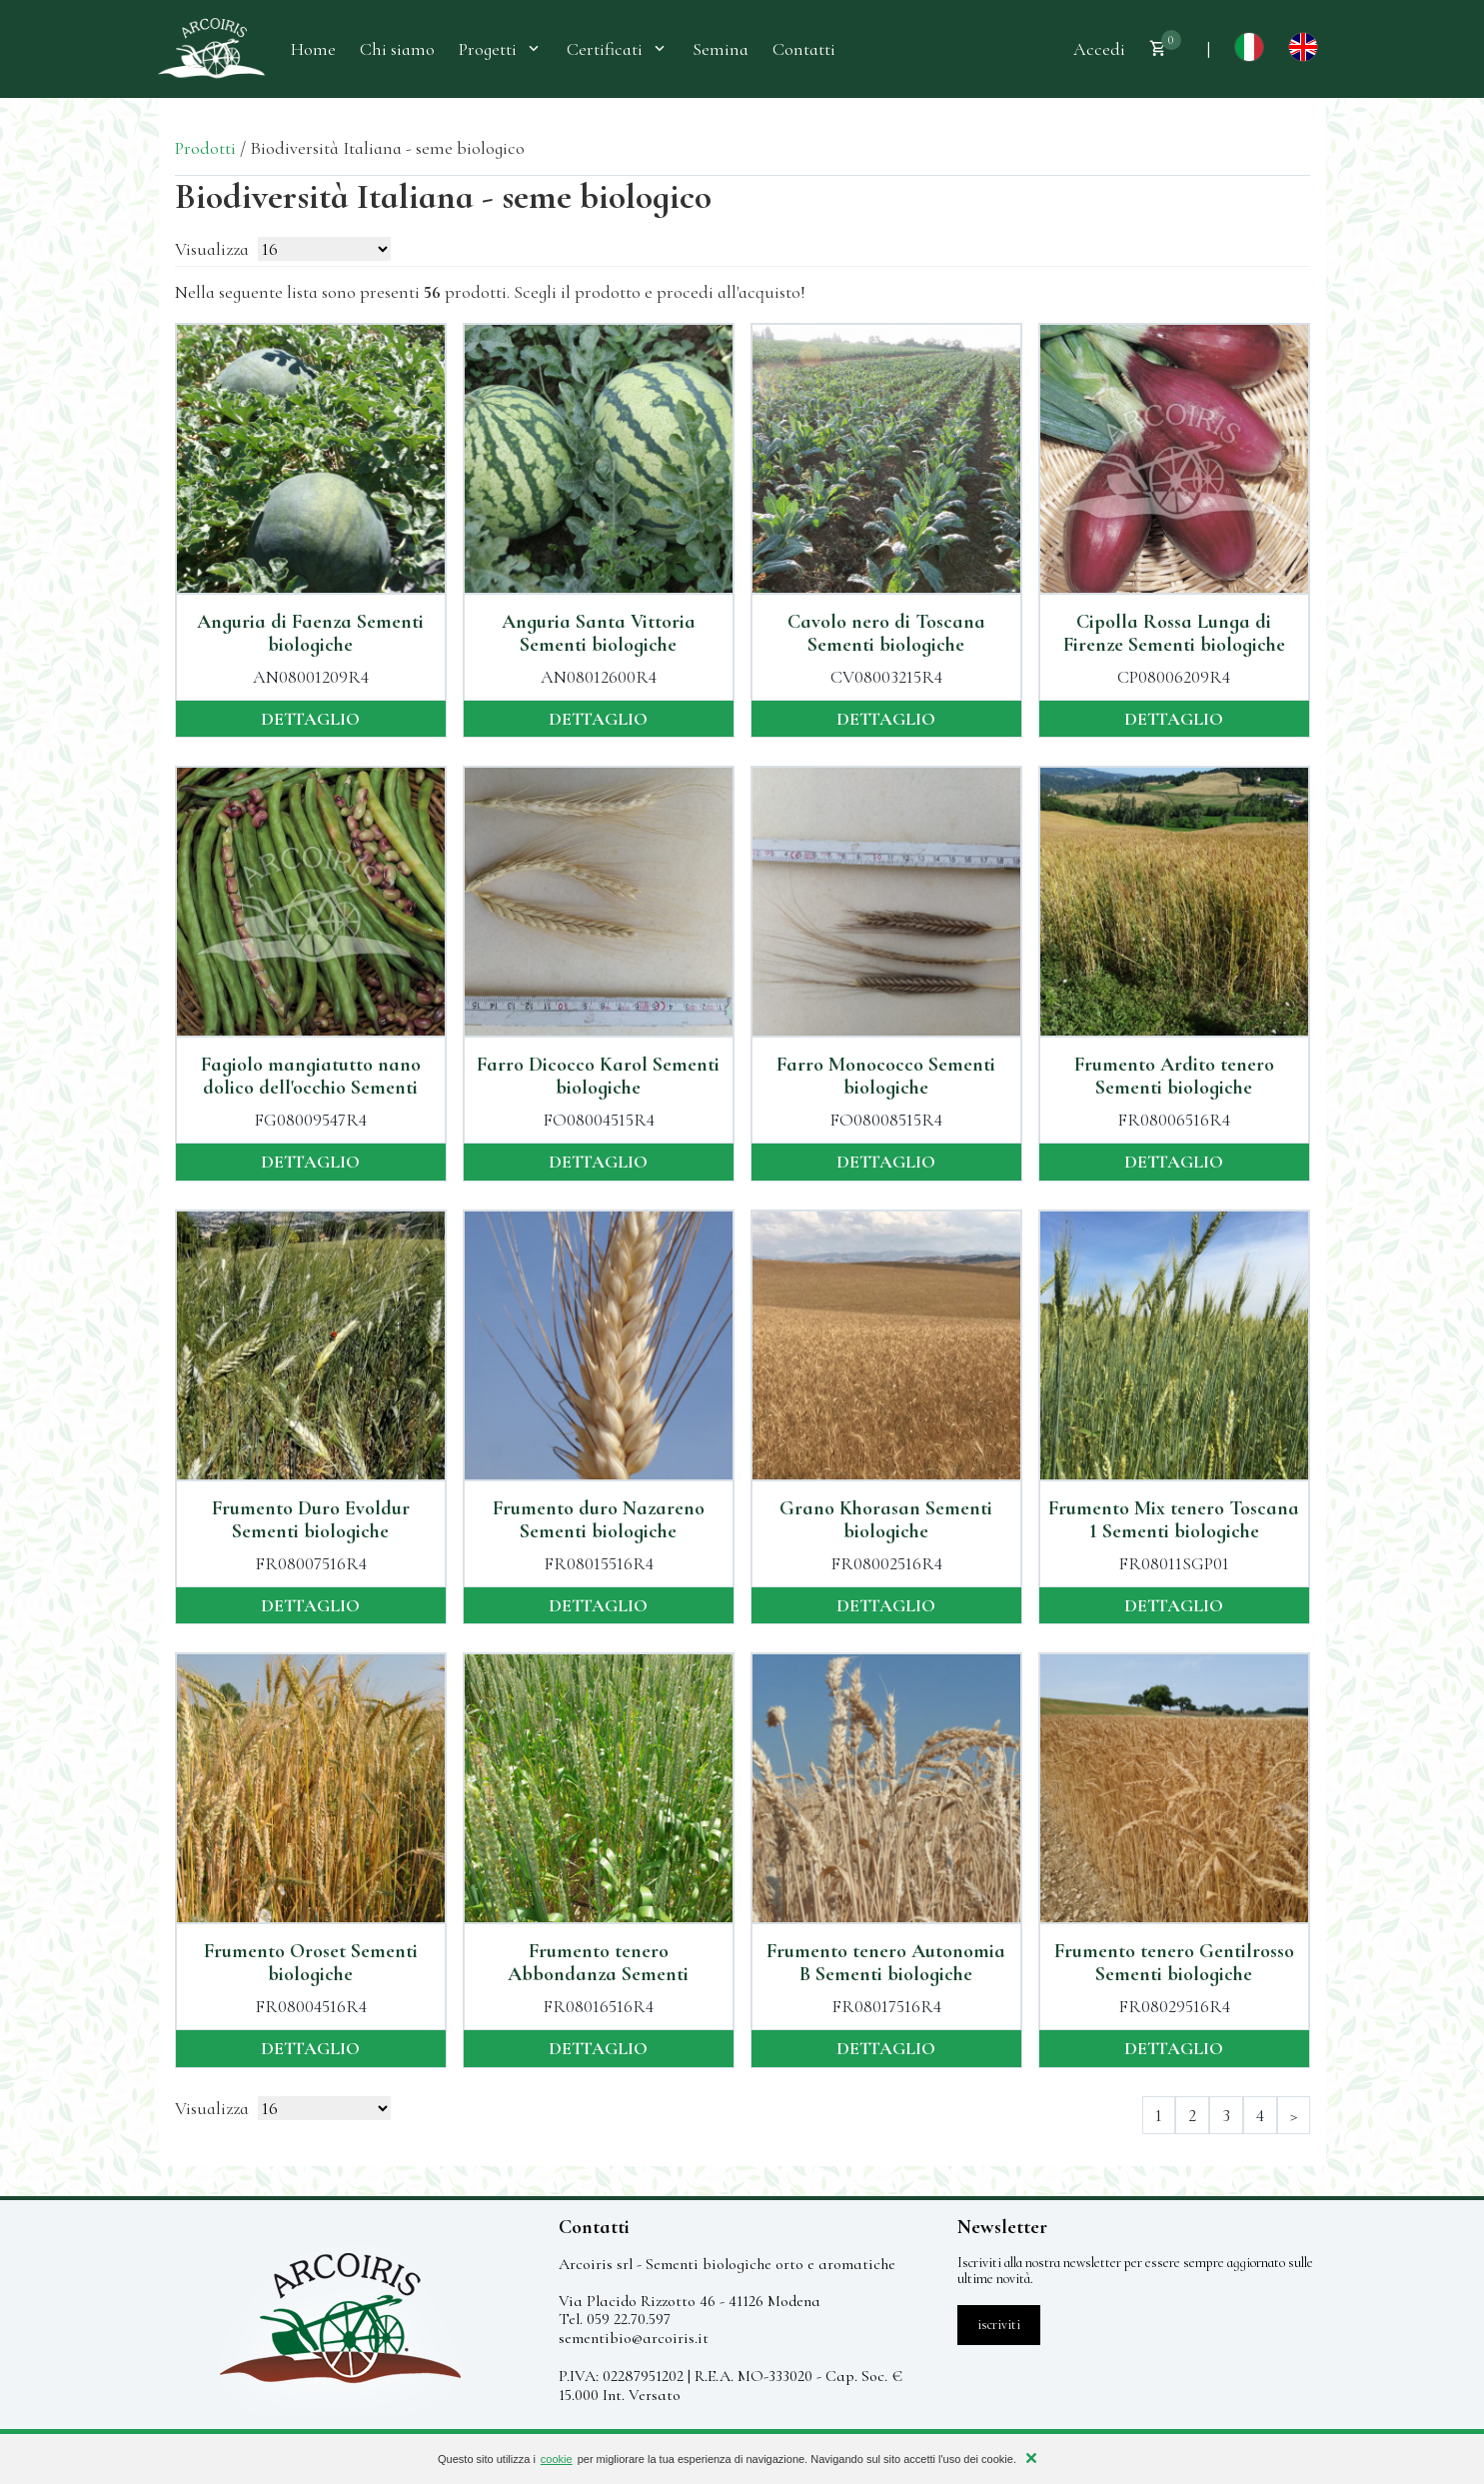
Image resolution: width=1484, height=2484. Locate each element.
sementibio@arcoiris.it (634, 2338)
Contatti (803, 49)
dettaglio (310, 719)
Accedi (1099, 49)
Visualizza (212, 249)
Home (313, 49)
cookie (557, 2459)
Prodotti (205, 148)
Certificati (618, 49)
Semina (720, 49)
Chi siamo (397, 49)
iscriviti (998, 2324)
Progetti (501, 49)
